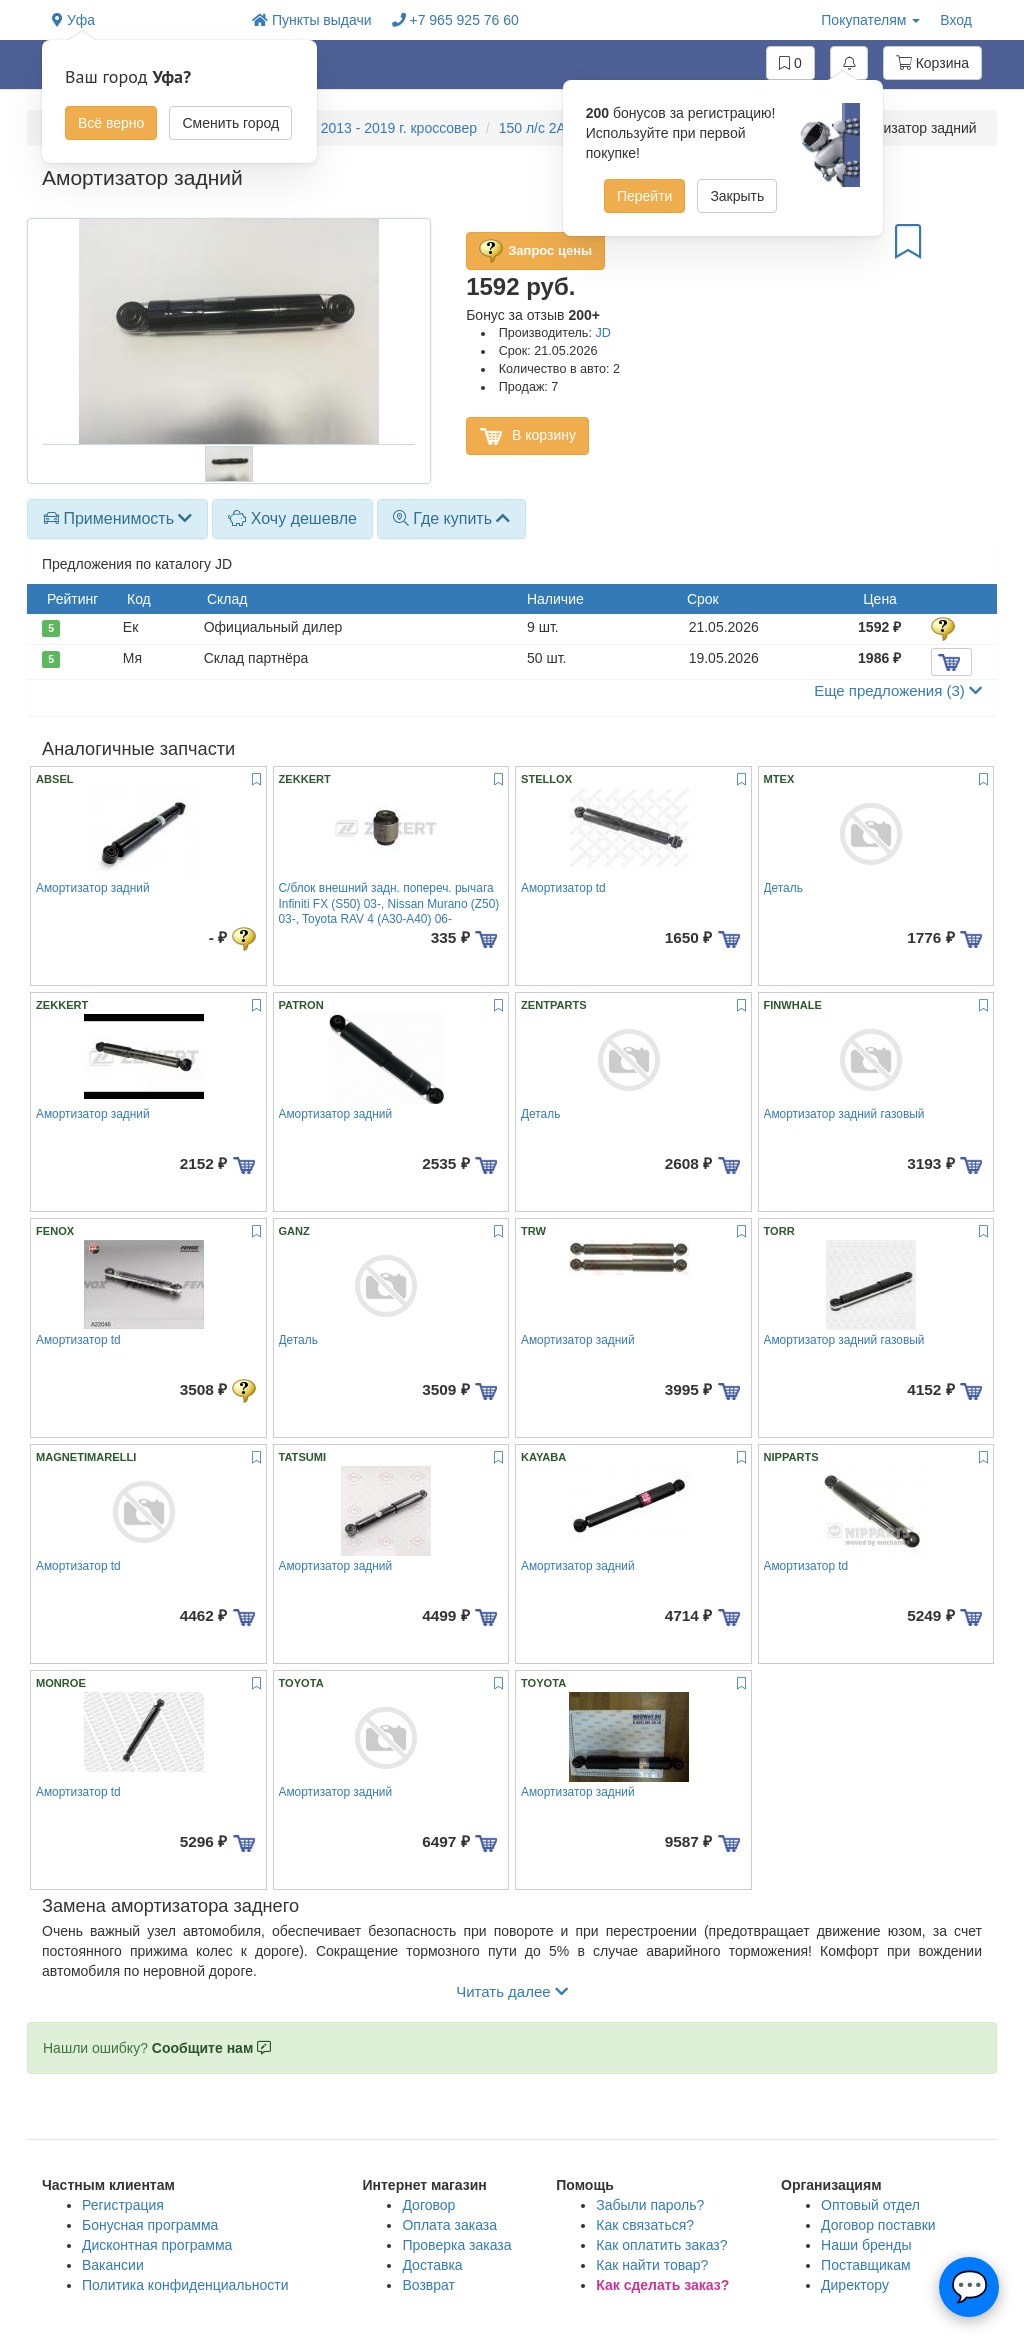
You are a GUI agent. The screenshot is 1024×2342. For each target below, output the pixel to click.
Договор (428, 2205)
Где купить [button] (452, 518)
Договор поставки (878, 2225)
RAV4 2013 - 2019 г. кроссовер (379, 128)
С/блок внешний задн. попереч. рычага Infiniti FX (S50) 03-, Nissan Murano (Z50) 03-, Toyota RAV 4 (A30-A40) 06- (389, 903)
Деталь (783, 888)
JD (602, 333)
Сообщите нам (211, 2048)
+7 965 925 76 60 (455, 20)
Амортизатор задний (93, 888)
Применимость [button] (117, 518)
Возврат (428, 2285)
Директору (855, 2285)
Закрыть (737, 196)
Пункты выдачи (312, 20)
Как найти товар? (652, 2265)
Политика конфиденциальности (185, 2285)
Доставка (432, 2265)
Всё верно (111, 123)
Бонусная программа (150, 2225)
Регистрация (123, 2205)
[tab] (117, 519)
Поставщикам (866, 2265)
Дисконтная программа (157, 2245)
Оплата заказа (449, 2225)
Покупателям (870, 20)
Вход (956, 20)
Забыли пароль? (650, 2205)
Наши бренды (866, 2245)
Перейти (644, 196)
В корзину (527, 436)
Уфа (73, 20)
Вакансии (113, 2265)
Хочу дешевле (292, 518)
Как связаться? (645, 2225)
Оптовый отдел (870, 2205)
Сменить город (230, 123)
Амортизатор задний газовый (844, 1114)
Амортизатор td (563, 888)
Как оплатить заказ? (661, 2245)
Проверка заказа (456, 2245)
